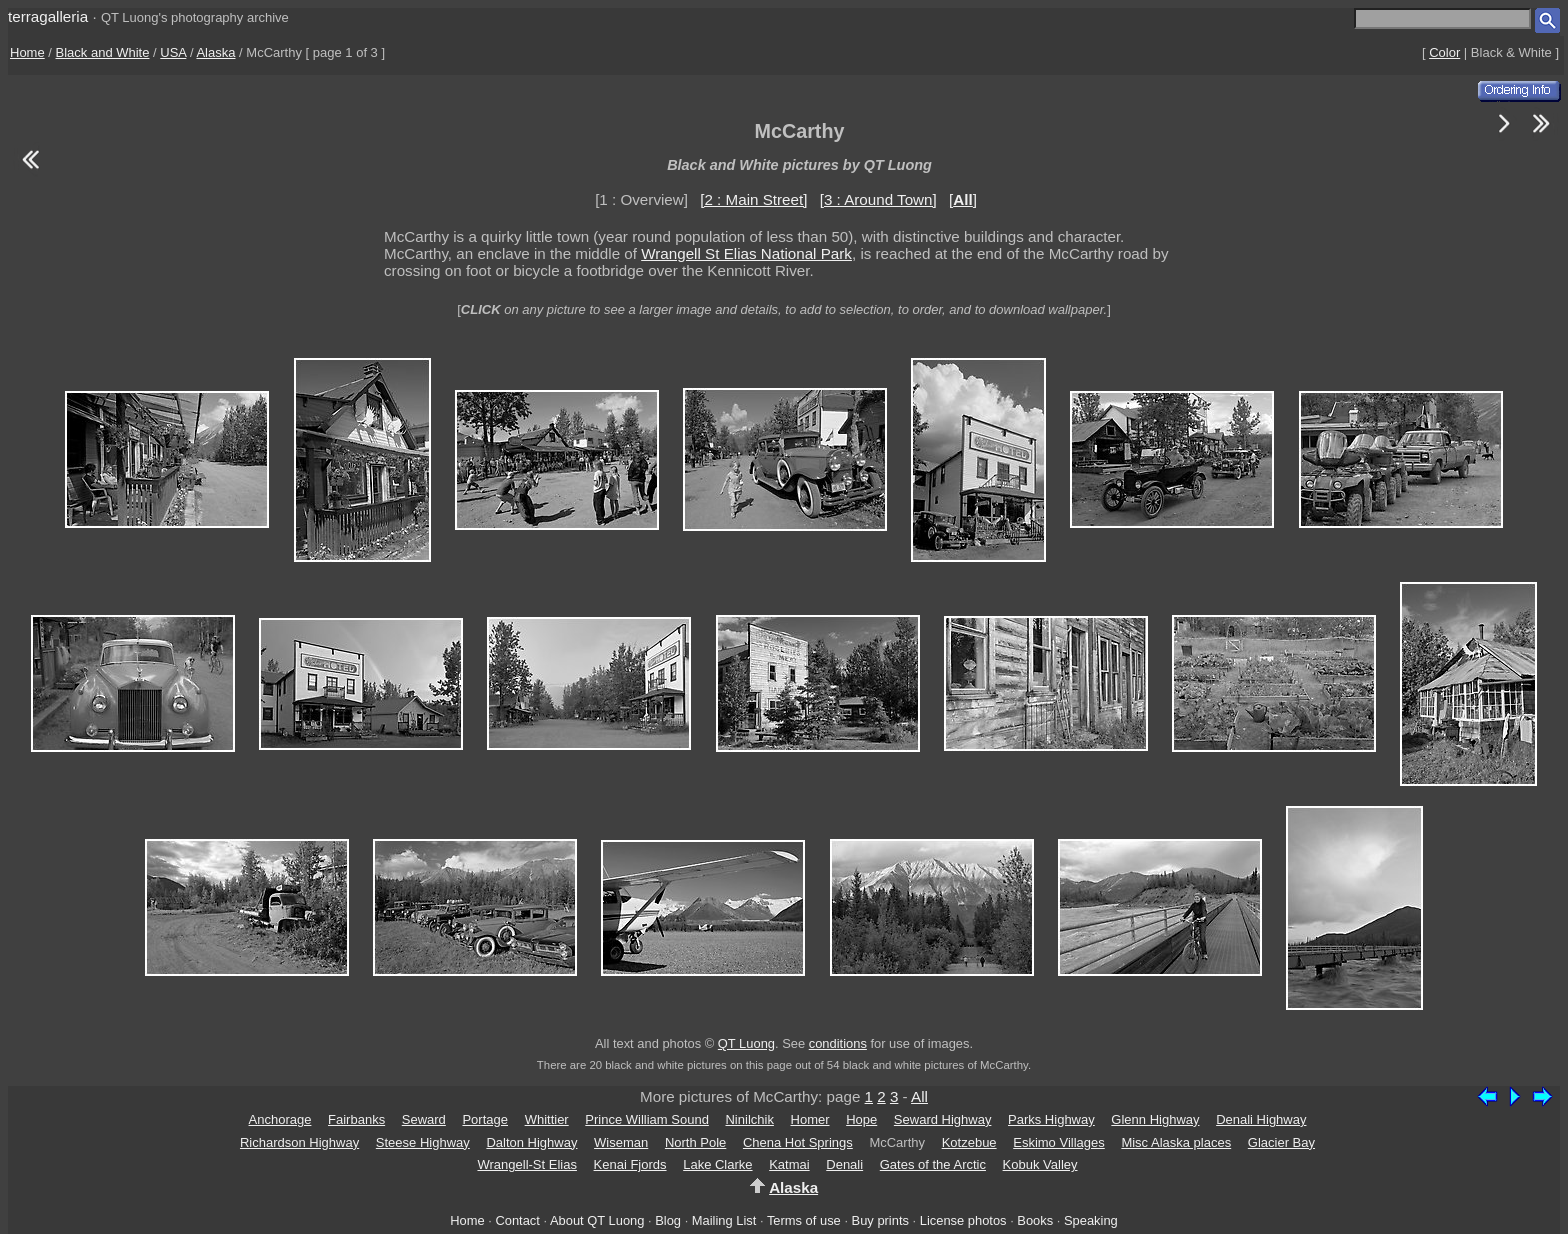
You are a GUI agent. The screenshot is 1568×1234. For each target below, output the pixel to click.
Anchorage (280, 1119)
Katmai (789, 1164)
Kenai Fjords (630, 1164)
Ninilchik (749, 1119)
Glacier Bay (1281, 1142)
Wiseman (621, 1142)
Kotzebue (969, 1142)
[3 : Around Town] (878, 199)
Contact (517, 1220)
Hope (861, 1119)
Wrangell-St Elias (526, 1164)
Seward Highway (943, 1119)
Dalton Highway (531, 1142)
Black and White (103, 52)
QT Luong (746, 1043)
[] (963, 199)
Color (1444, 52)
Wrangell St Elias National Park (746, 253)
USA (173, 52)
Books (1035, 1220)
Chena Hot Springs (798, 1142)
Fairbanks (356, 1119)
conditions (838, 1043)
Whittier (547, 1119)
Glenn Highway (1155, 1119)
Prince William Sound (647, 1119)
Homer (810, 1119)
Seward (424, 1119)
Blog (668, 1220)
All (919, 1096)
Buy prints (880, 1220)
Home (27, 52)
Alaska (215, 52)
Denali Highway (1261, 1119)
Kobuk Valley (1040, 1164)
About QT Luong (597, 1220)
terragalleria (48, 16)
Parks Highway (1051, 1119)
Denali (844, 1164)
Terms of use (804, 1220)
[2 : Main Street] (753, 199)
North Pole (695, 1142)
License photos (963, 1220)
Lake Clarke (717, 1164)
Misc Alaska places (1176, 1142)
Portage (485, 1119)
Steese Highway (423, 1142)
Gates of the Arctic (933, 1164)
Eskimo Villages (1059, 1142)
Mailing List (724, 1220)
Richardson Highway (299, 1142)
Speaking (1091, 1220)
